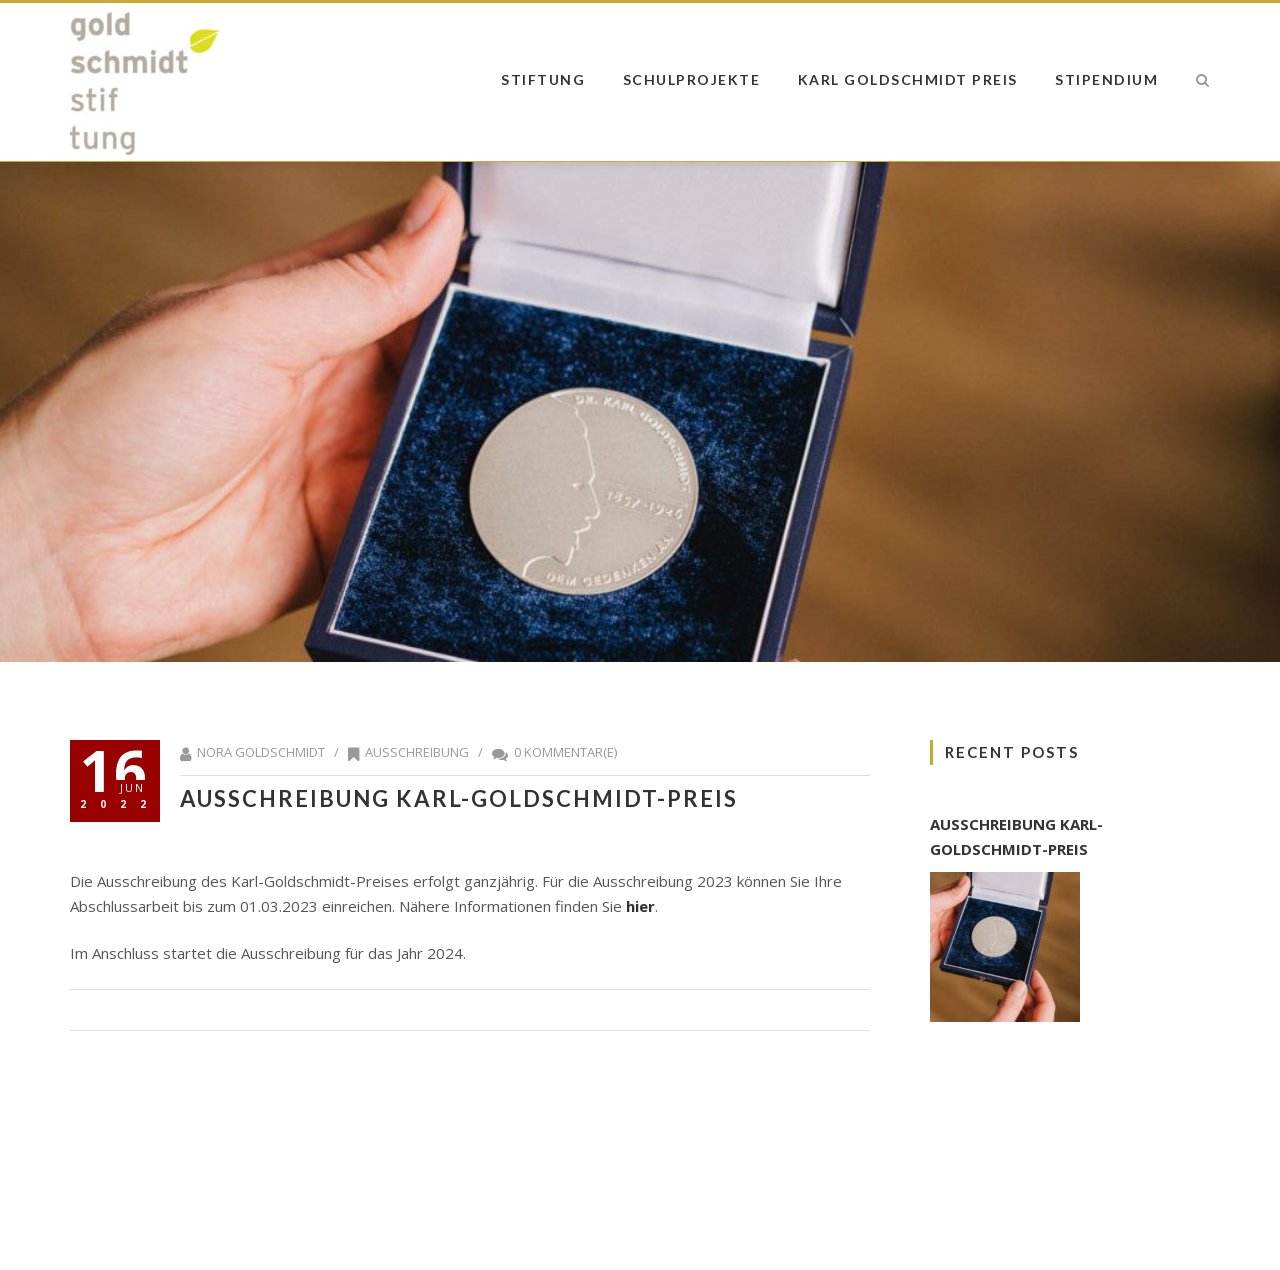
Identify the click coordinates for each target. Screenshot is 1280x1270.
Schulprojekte (692, 79)
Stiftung (543, 79)
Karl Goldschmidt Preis (908, 79)
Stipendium (1106, 79)
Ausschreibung (417, 752)
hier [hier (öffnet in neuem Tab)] (640, 906)
